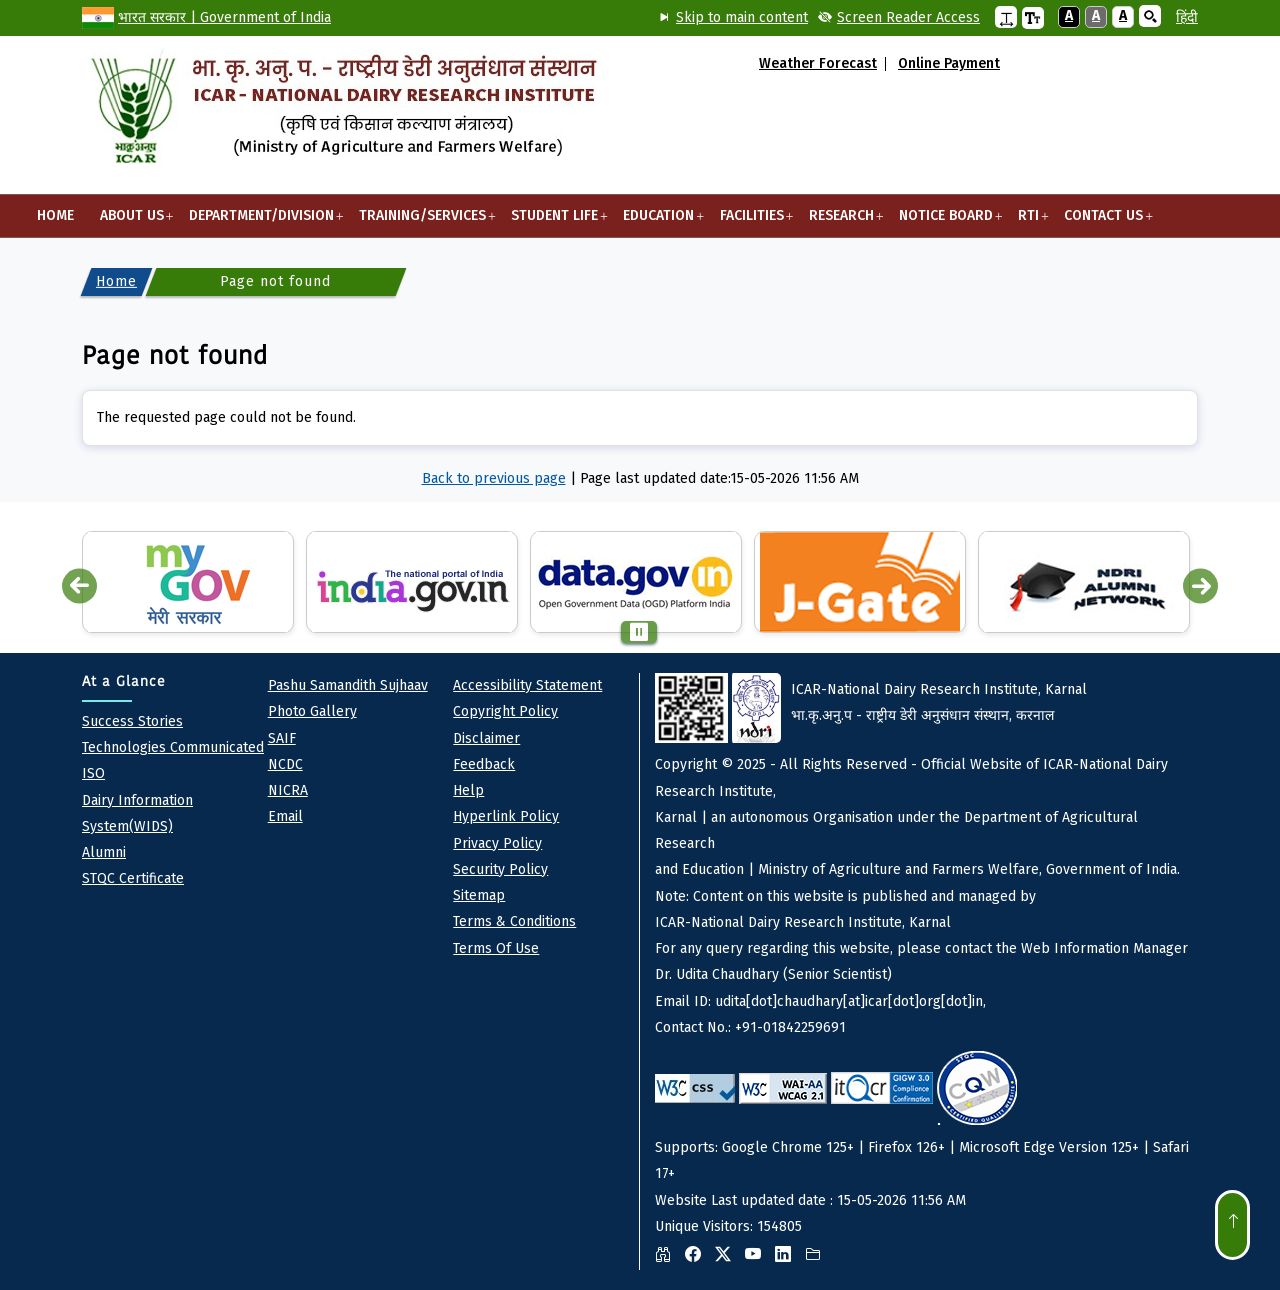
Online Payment (949, 64)
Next (1200, 586)
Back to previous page (494, 478)
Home (55, 215)
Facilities (751, 222)
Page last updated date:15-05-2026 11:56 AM (719, 478)
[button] (1006, 17)
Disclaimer (486, 738)
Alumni (104, 852)
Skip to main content (742, 17)
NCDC (285, 764)
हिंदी (1187, 17)
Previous (79, 586)
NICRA (288, 790)
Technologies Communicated (173, 747)
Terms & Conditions (514, 921)
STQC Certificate (133, 878)
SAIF (282, 738)
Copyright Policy (505, 711)
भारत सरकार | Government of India (224, 17)
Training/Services (422, 222)
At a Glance (124, 681)
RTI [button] (1028, 222)
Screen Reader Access (908, 17)
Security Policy (500, 869)
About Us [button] (131, 222)
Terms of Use (496, 948)
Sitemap (479, 895)
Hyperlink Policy (506, 816)
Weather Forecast (818, 64)
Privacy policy (497, 843)
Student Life (555, 222)
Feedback (484, 764)
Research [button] (841, 222)
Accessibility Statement (527, 685)
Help (468, 790)
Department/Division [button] (261, 222)
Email (285, 816)
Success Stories (132, 721)
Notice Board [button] (945, 222)
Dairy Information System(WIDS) (137, 813)
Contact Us (1104, 222)
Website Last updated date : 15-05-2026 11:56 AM (926, 971)
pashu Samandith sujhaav (348, 685)
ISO (93, 773)
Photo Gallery (312, 711)
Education (659, 222)
